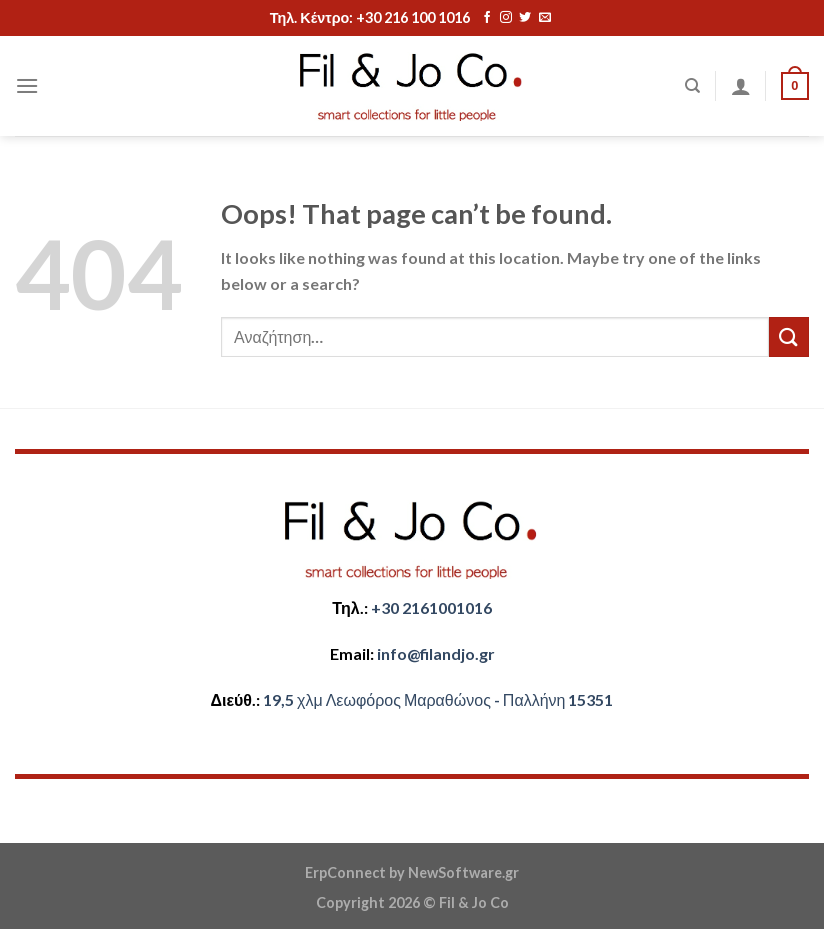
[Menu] (27, 85)
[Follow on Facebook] (487, 18)
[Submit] (789, 336)
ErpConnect (345, 872)
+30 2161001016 (431, 607)
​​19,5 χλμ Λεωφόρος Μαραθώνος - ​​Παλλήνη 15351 (438, 699)
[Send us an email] (545, 18)
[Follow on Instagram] (506, 18)
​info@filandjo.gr (436, 653)
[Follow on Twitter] (525, 18)
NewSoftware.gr (463, 872)
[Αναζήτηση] (692, 86)
